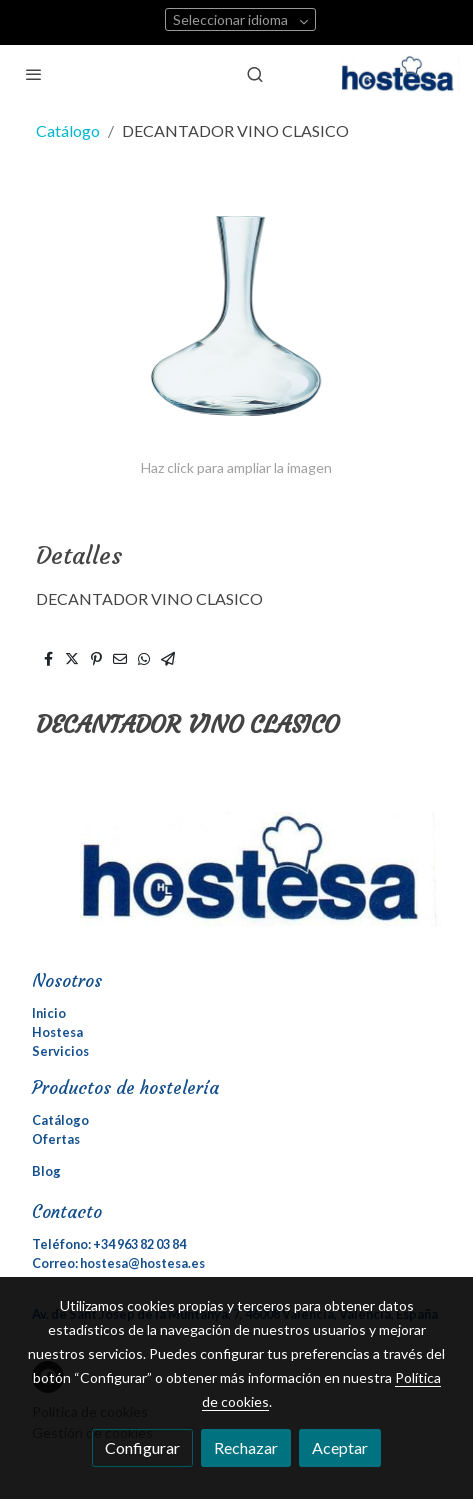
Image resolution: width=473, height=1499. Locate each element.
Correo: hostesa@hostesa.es (118, 1263)
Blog (46, 1171)
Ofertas (56, 1139)
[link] (401, 74)
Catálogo (68, 130)
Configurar (142, 1447)
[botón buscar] (255, 74)
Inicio (49, 1013)
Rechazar (246, 1447)
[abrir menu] (34, 74)
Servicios (60, 1051)
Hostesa (57, 1032)
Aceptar (340, 1447)
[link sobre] (236, 881)
